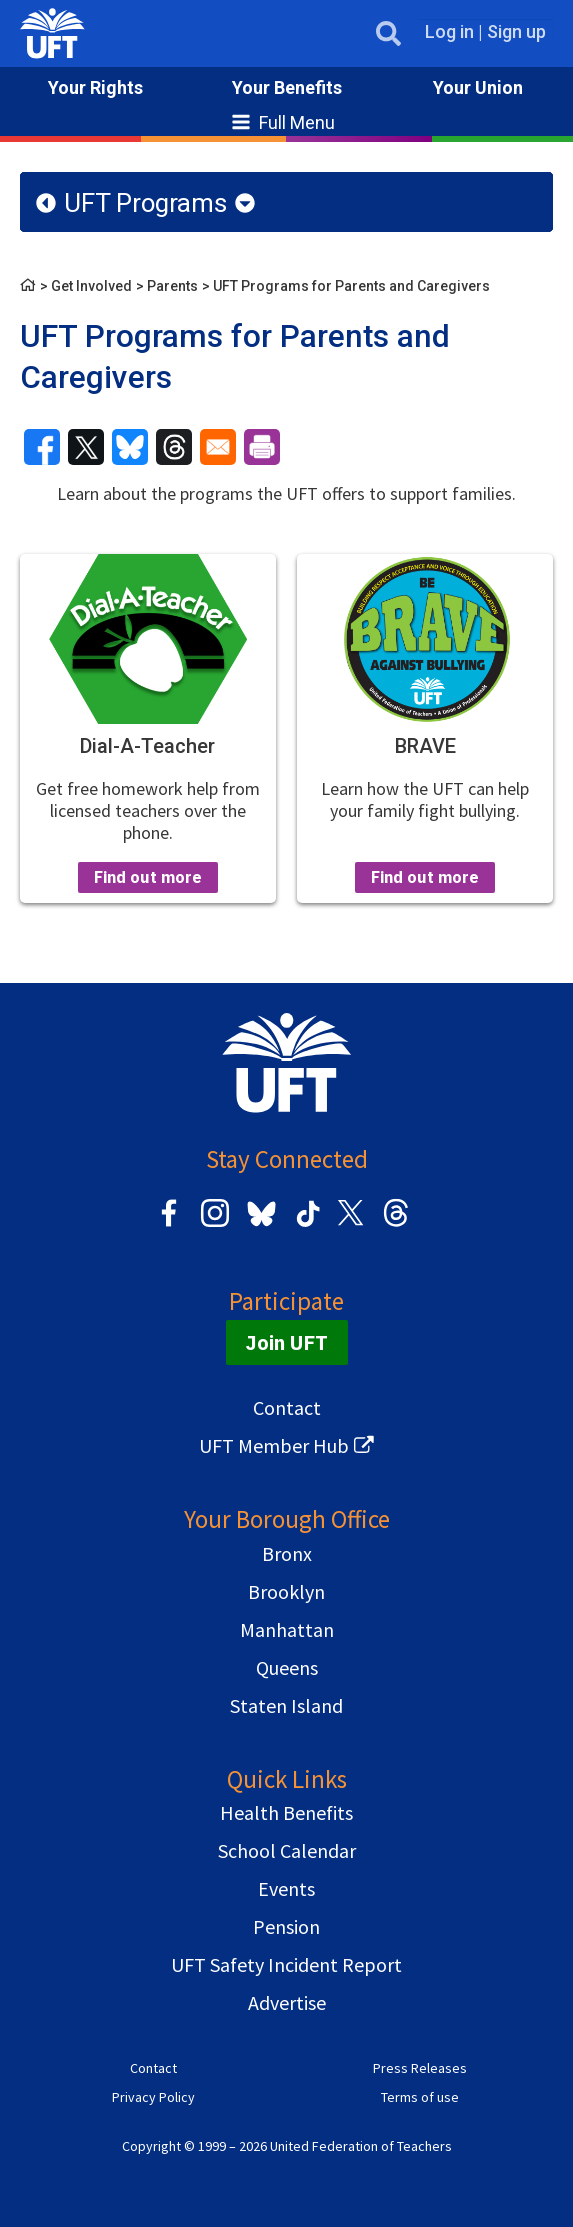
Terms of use (420, 2097)
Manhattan (287, 1629)
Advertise (287, 2002)
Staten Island (286, 1705)
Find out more (148, 877)
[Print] (262, 447)
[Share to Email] (218, 447)
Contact (287, 1407)
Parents (172, 286)
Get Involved (91, 286)
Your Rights (95, 87)
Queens (287, 1667)
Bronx (287, 1553)
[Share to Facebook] (42, 447)
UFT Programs (145, 203)
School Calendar (287, 1850)
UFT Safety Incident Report (286, 1964)
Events (286, 1888)
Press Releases (420, 2068)
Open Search (383, 33)
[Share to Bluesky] (130, 447)
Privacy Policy (153, 2097)
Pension (286, 1926)
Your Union (478, 87)
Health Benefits (286, 1812)
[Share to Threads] (174, 447)
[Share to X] (86, 447)
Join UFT (287, 1342)
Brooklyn (286, 1591)
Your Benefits (287, 87)
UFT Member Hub (274, 1445)
